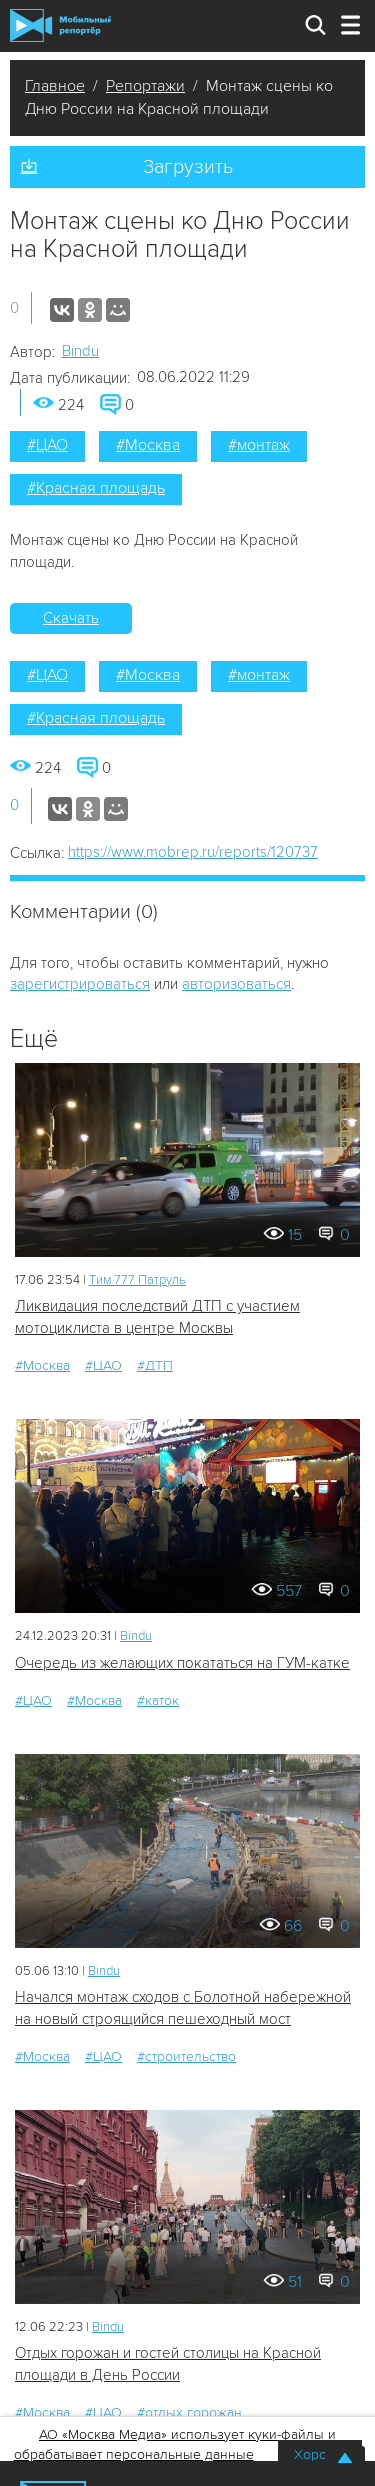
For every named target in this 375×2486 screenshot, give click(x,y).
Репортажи (145, 86)
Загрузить (188, 167)
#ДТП (155, 1365)
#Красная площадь (96, 488)
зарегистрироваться (80, 984)
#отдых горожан (189, 2412)
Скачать (71, 618)
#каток (158, 1700)
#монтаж (259, 445)
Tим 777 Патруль (137, 1280)
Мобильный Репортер (60, 25)
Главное (55, 86)
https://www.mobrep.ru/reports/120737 (193, 852)
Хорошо (320, 2454)
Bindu (80, 351)
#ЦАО (47, 445)
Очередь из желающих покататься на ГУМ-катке (182, 1663)
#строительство (186, 2056)
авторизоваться (236, 984)
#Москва (148, 445)
